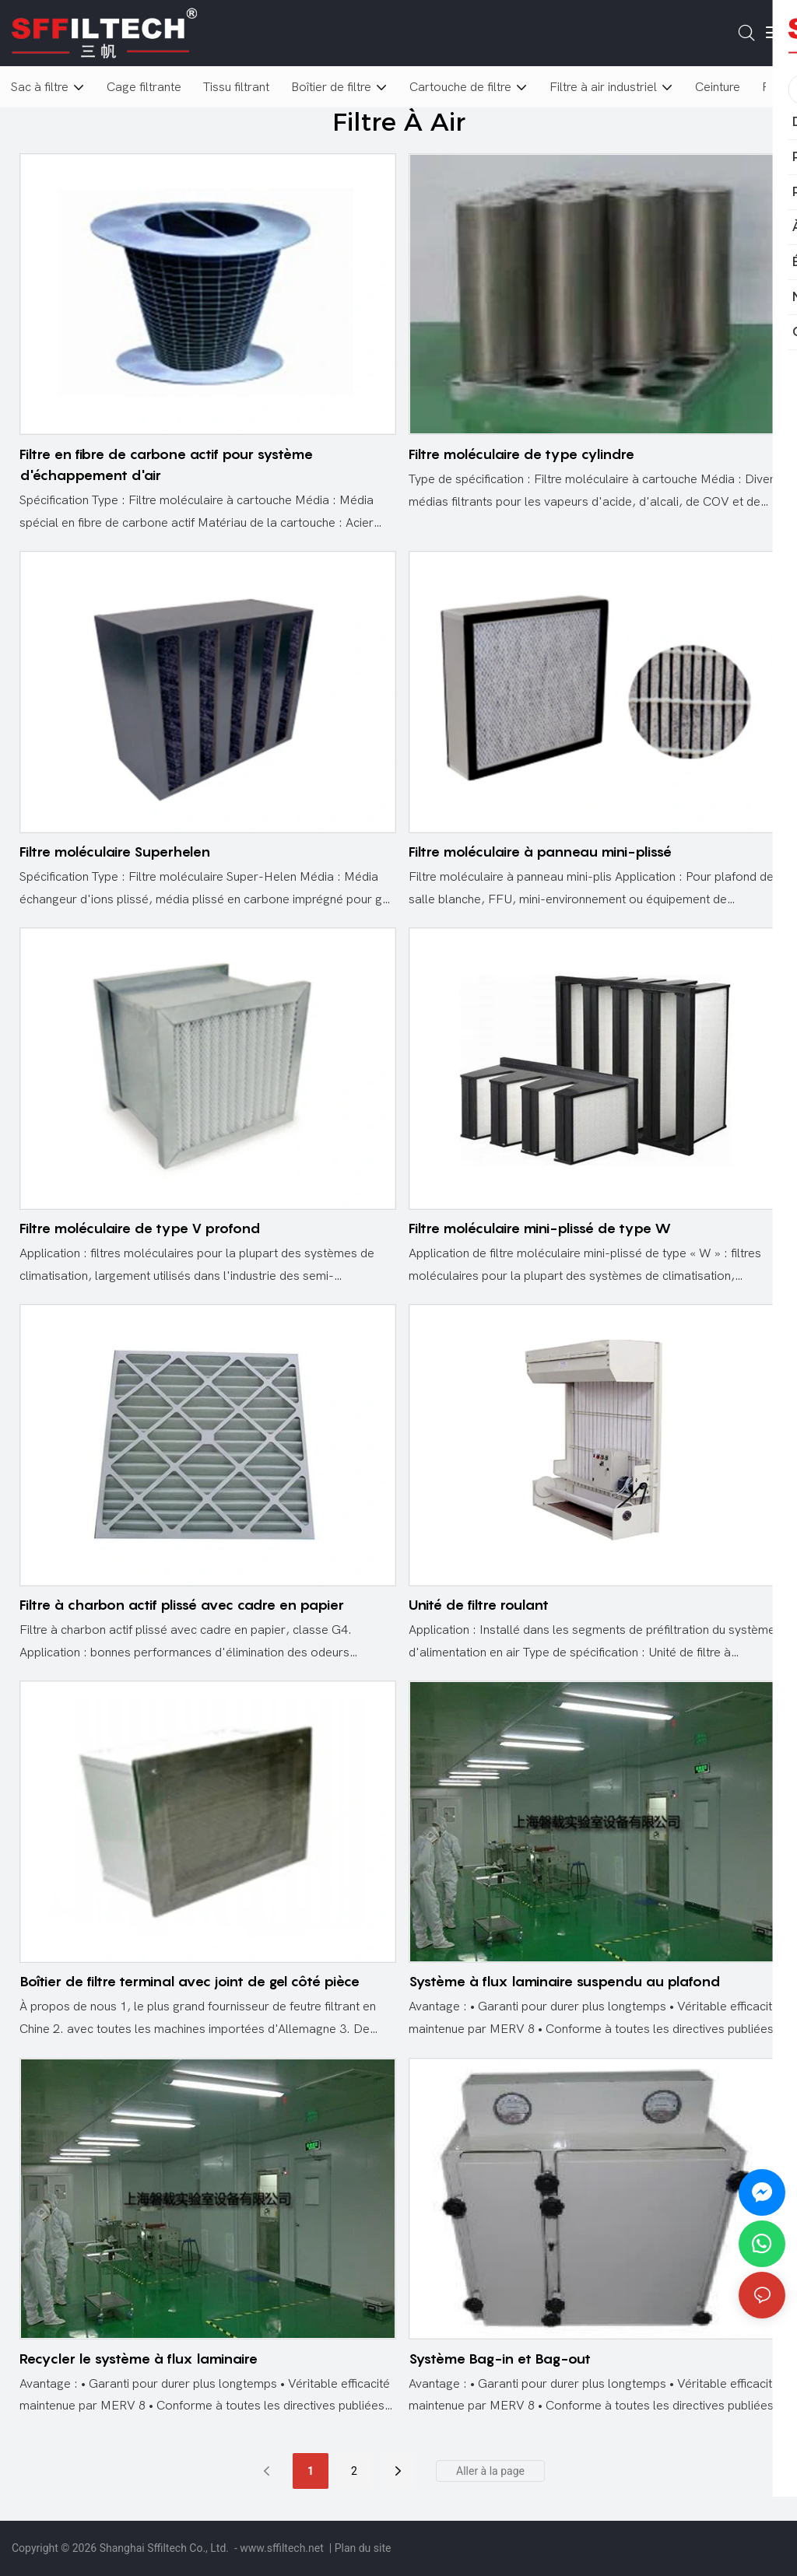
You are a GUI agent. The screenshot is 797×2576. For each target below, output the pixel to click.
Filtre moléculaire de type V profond (139, 1228)
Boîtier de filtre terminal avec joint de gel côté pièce (189, 1981)
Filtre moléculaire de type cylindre (521, 454)
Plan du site (363, 2548)
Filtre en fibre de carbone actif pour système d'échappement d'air (166, 464)
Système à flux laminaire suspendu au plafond (564, 1981)
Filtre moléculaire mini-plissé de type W (540, 1228)
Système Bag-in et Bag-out (500, 2358)
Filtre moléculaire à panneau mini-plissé (540, 851)
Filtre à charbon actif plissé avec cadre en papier (181, 1604)
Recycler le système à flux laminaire (138, 2358)
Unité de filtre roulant (479, 1604)
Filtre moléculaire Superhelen (114, 851)
